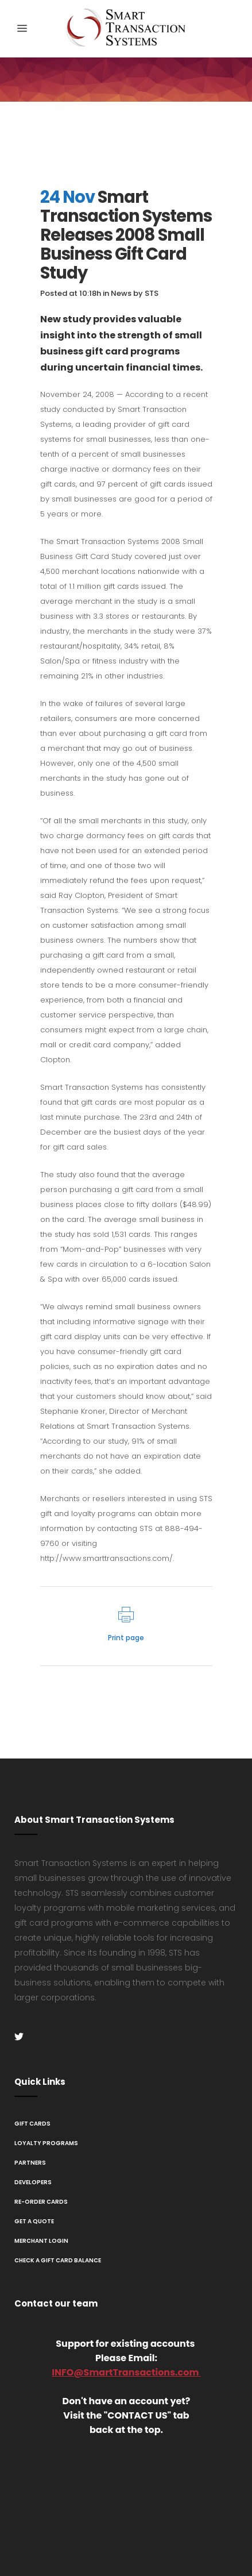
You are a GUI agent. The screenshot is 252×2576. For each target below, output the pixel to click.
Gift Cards (32, 2123)
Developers (33, 2182)
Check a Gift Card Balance (57, 2260)
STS (151, 293)
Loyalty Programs (46, 2143)
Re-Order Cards (41, 2201)
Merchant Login (41, 2240)
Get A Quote (34, 2221)
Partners (30, 2162)
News (121, 293)
